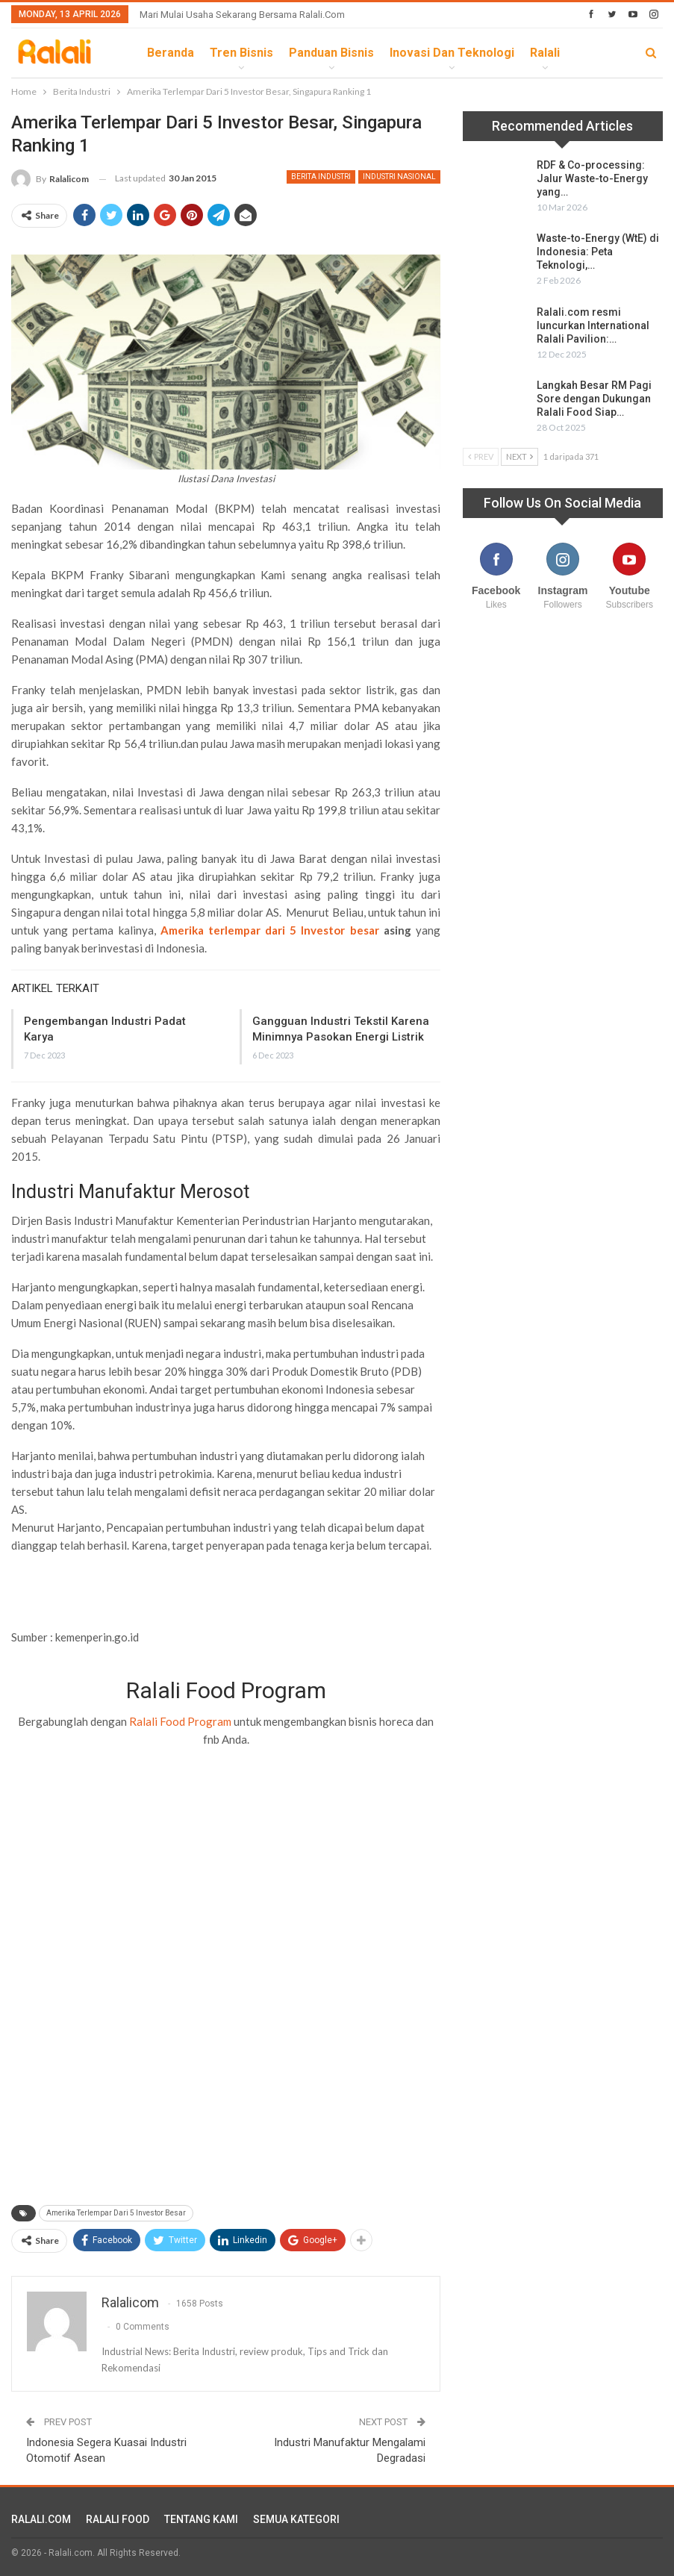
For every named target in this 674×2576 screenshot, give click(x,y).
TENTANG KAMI (201, 2519)
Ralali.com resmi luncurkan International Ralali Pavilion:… (593, 325)
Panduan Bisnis (331, 53)
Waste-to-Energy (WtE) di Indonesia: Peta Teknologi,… (598, 251)
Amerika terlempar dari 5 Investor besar (269, 930)
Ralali (545, 53)
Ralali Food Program (180, 1721)
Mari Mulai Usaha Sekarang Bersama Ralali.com (242, 14)
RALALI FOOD (117, 2519)
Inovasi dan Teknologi (452, 53)
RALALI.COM (41, 2519)
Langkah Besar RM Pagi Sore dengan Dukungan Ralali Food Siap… (594, 398)
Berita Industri (321, 176)
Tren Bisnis (241, 53)
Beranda (170, 53)
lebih (590, 53)
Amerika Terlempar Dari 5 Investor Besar (116, 2213)
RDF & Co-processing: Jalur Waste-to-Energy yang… (592, 178)
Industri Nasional (399, 176)
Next (519, 456)
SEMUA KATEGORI (296, 2519)
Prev (480, 456)
